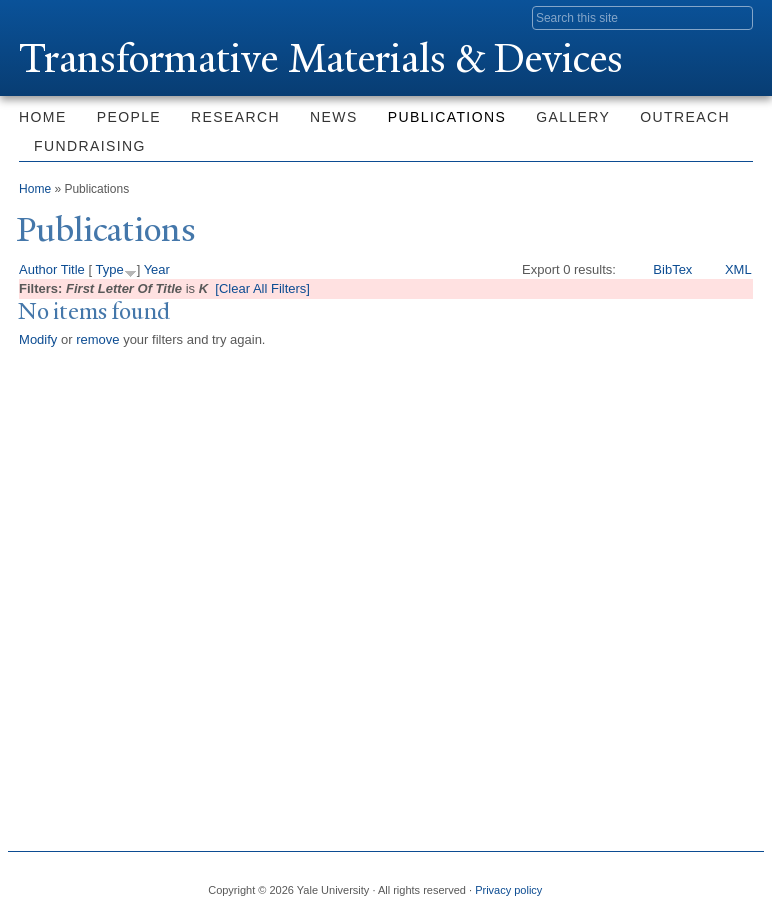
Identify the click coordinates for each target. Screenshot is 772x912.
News (334, 117)
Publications (447, 117)
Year (157, 269)
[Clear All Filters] (262, 288)
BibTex (672, 269)
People (129, 117)
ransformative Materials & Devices (321, 58)
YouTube (734, 882)
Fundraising (90, 146)
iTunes (700, 882)
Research (235, 117)
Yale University (75, 17)
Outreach (685, 117)
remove (97, 339)
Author (38, 269)
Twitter (632, 882)
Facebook (598, 882)
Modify (38, 339)
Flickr (666, 882)
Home (43, 117)
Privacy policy (508, 890)
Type (109, 269)
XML (738, 269)
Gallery (573, 117)
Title (73, 269)
